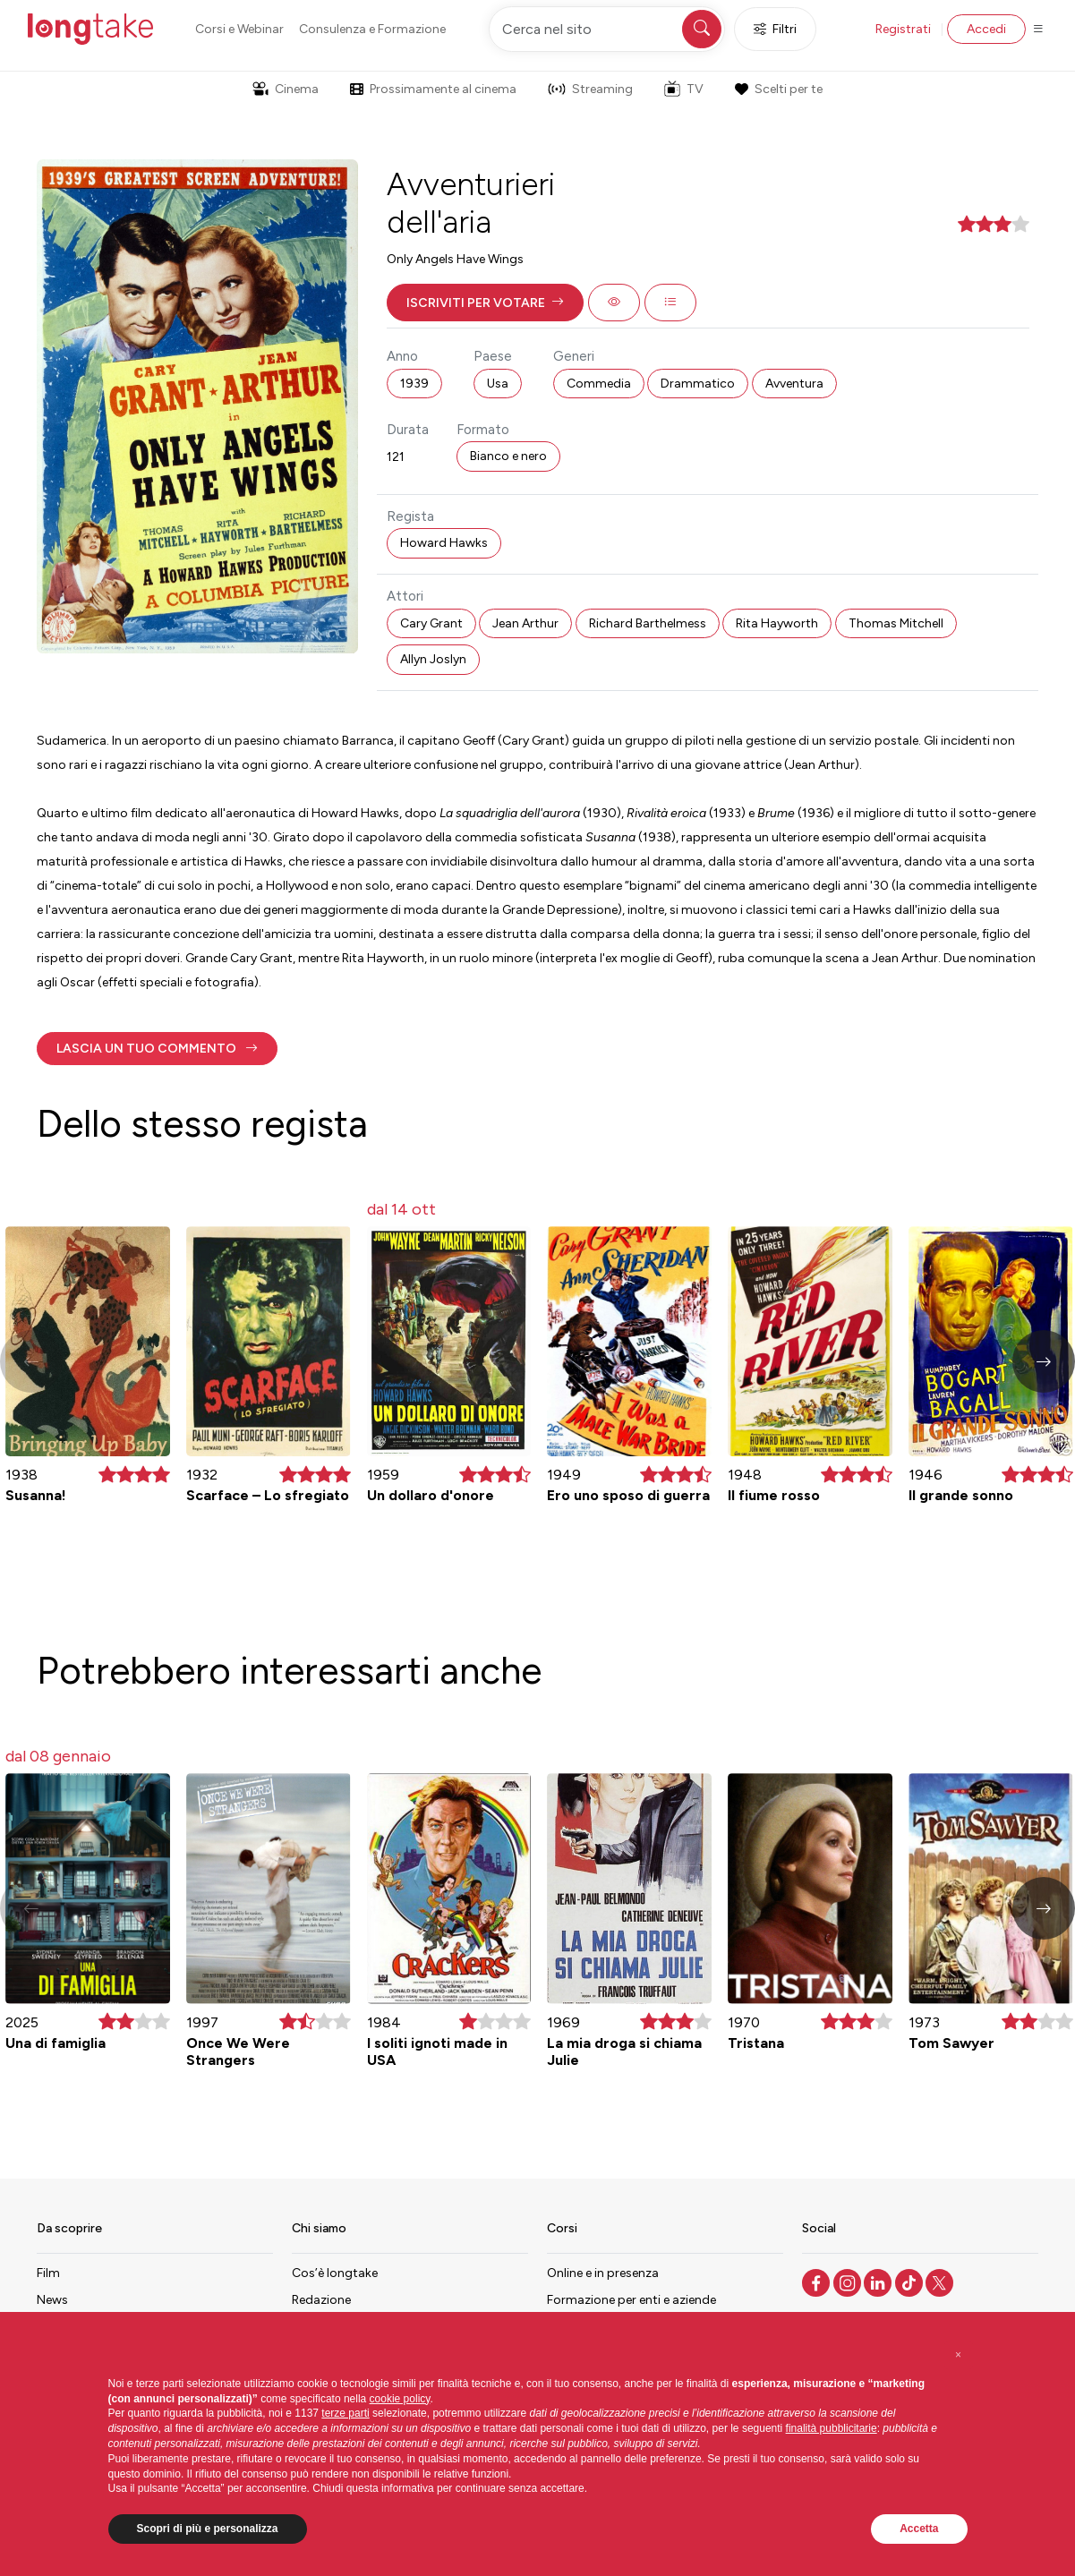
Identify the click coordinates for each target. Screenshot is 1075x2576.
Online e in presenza (603, 2273)
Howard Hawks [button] (444, 542)
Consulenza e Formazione (372, 29)
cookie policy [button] (400, 2399)
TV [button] (684, 89)
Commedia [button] (599, 383)
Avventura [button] (794, 383)
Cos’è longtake (335, 2273)
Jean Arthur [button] (525, 623)
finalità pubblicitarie (831, 2428)
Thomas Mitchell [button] (896, 623)
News (52, 2299)
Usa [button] (497, 383)
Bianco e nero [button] (508, 456)
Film (48, 2273)
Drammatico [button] (698, 383)
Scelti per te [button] (779, 89)
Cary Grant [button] (431, 623)
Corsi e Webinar (239, 29)
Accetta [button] (919, 2528)
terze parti (345, 2413)
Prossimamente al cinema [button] (433, 89)
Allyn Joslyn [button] (433, 659)
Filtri (775, 29)
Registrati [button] (903, 29)
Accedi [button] (986, 29)
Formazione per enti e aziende (631, 2299)
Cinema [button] (285, 89)
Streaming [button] (590, 89)
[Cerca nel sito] (607, 29)
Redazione (321, 2299)
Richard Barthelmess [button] (647, 623)
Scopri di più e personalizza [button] (207, 2528)
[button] (485, 302)
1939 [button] (414, 383)
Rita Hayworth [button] (777, 623)
